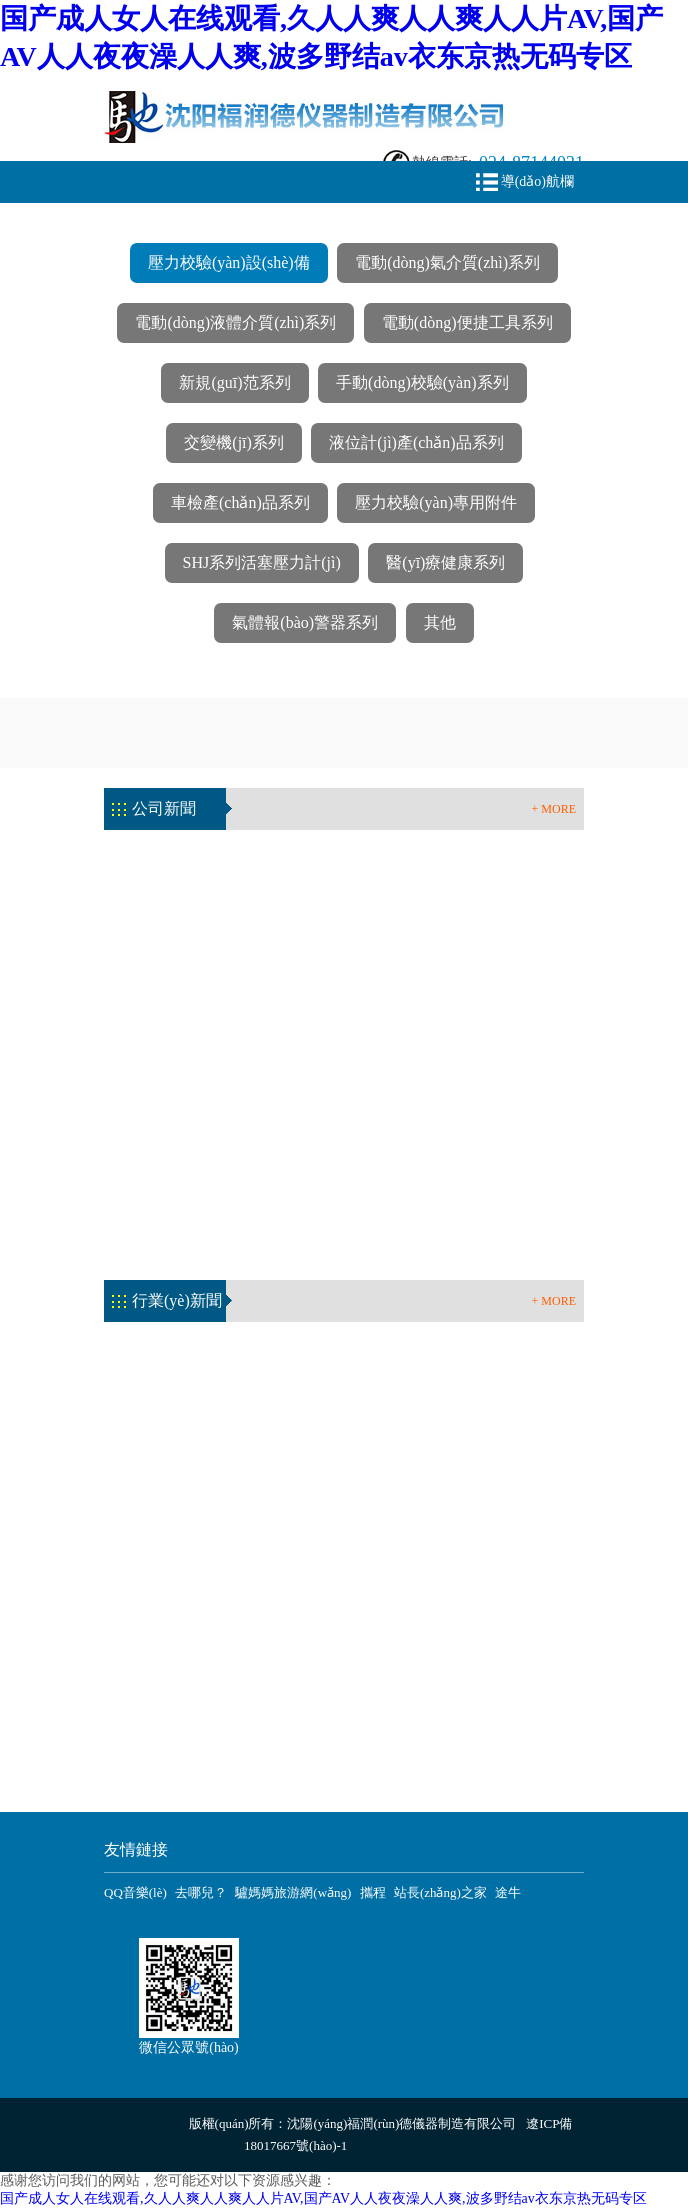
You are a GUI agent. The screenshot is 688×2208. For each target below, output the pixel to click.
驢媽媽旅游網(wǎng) (293, 1892)
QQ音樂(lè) (135, 1892)
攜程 (373, 1892)
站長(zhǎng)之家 (440, 1892)
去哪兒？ (201, 1892)
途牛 (508, 1892)
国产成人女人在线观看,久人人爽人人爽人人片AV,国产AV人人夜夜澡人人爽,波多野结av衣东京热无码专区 (323, 2198)
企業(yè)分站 (152, 2123)
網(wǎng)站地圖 (399, 2145)
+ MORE (554, 809)
